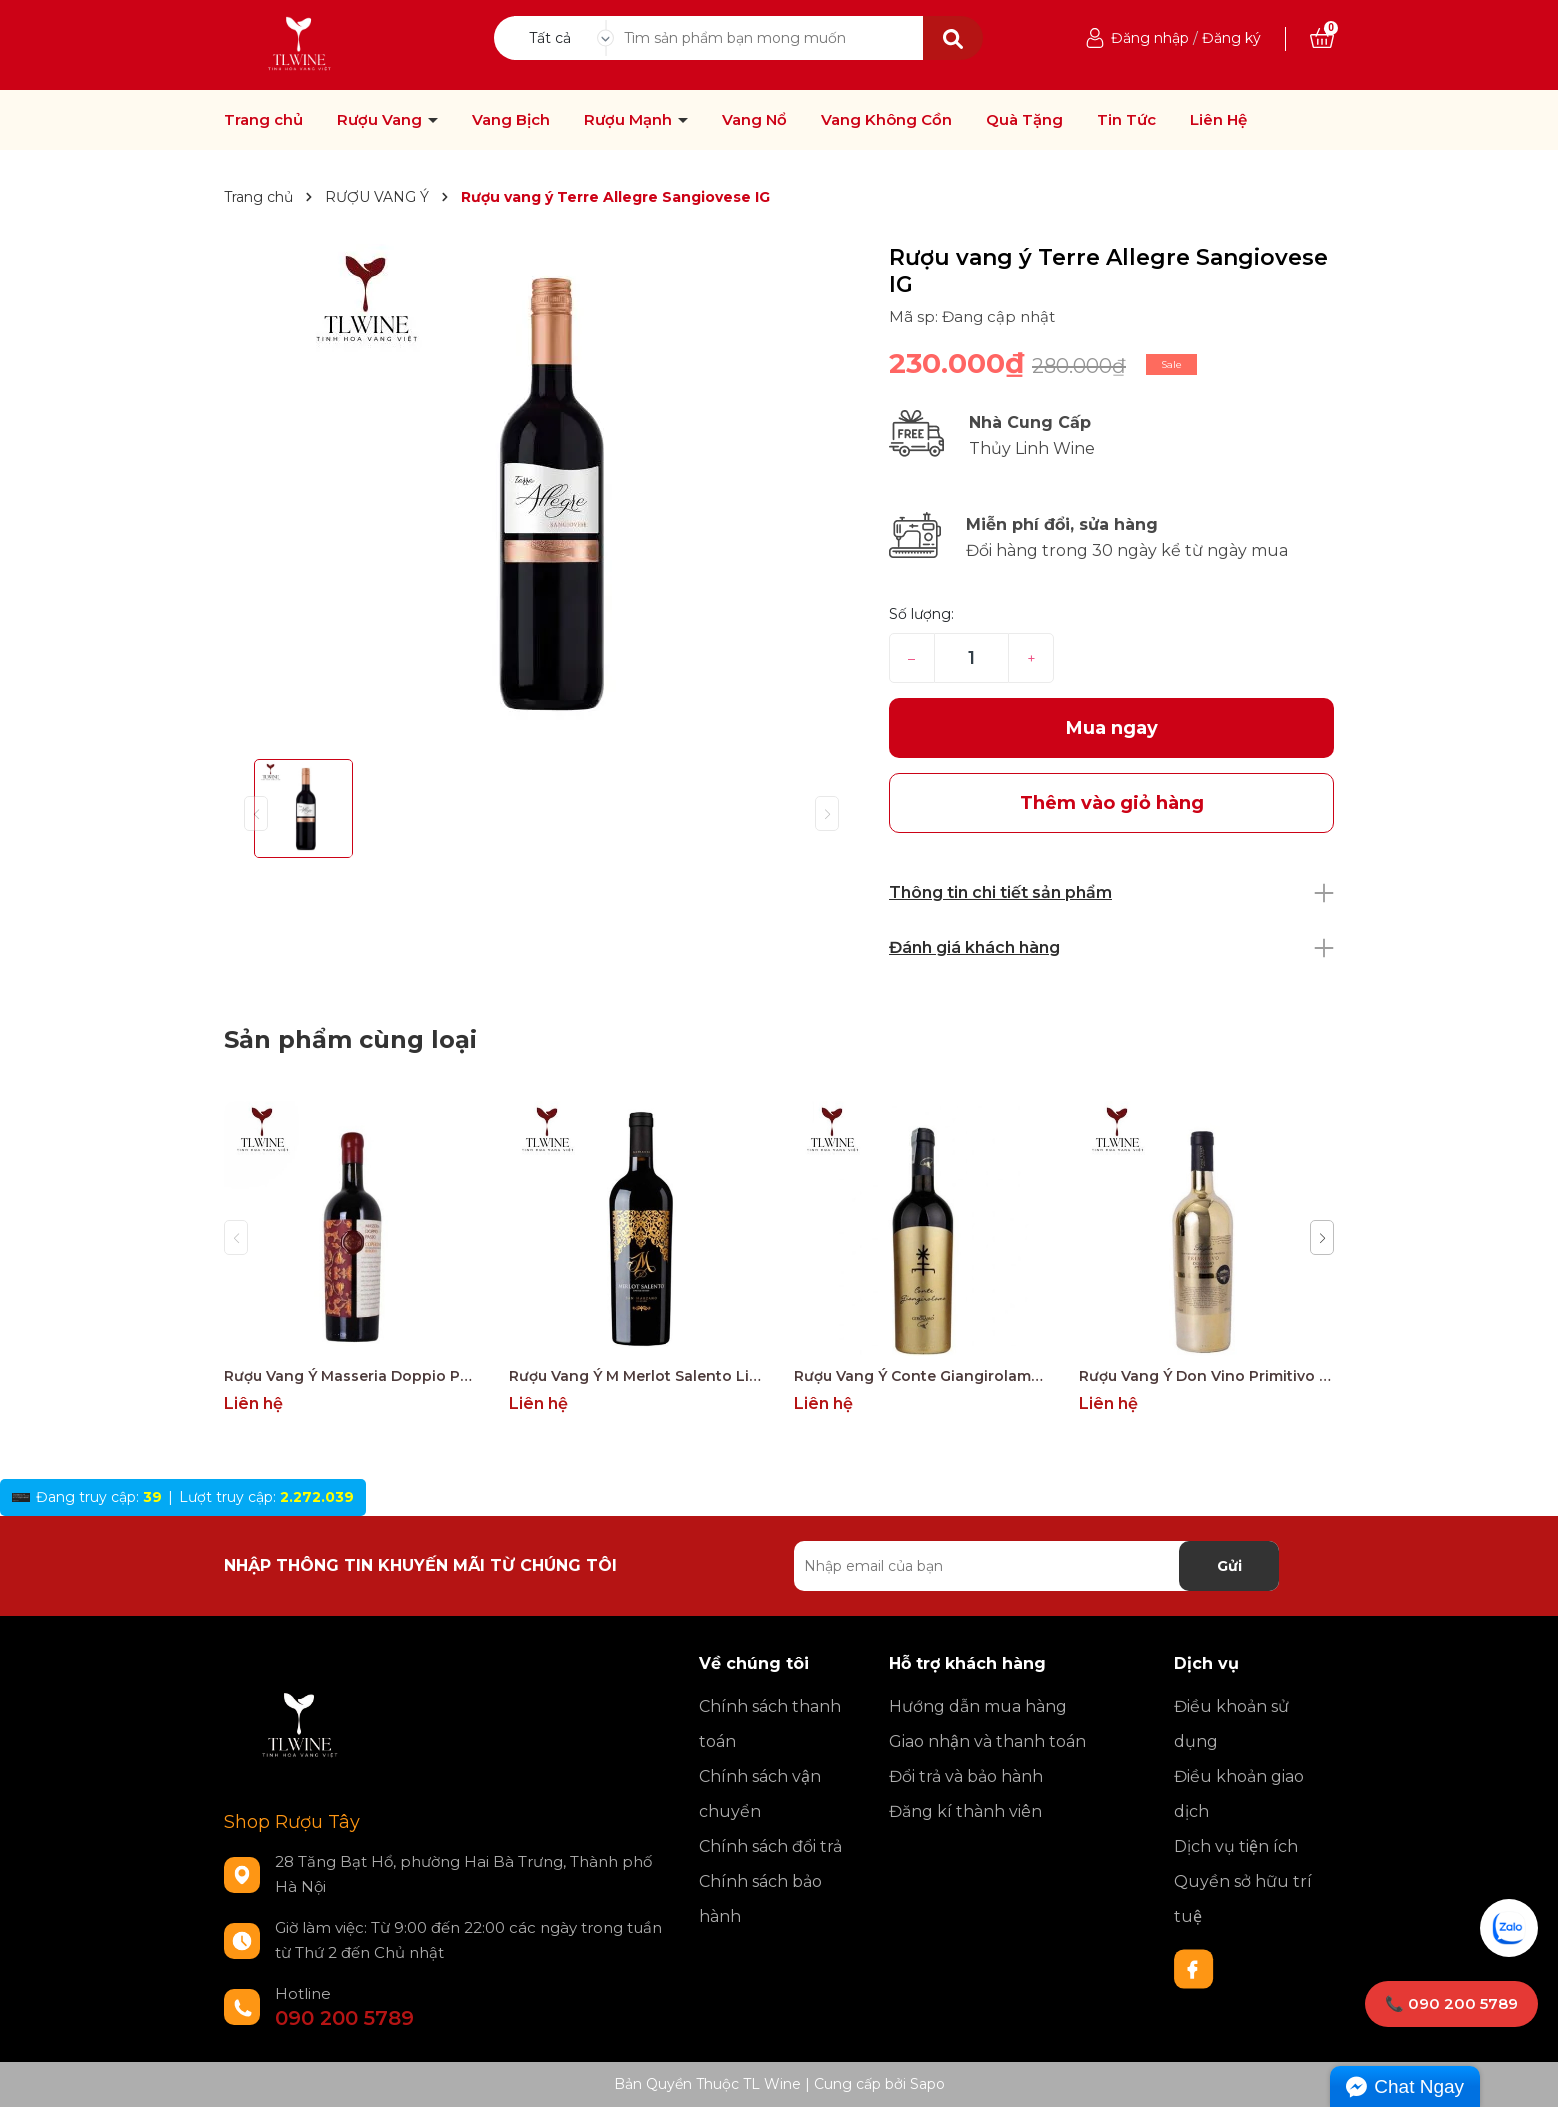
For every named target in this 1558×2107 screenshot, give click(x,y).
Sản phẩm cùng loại (350, 1039)
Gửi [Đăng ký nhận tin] (1229, 1566)
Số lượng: (921, 614)
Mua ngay (1112, 728)
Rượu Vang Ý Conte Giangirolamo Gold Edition (921, 1376)
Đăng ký (1231, 38)
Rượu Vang (381, 120)
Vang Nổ (754, 120)
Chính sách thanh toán (770, 1724)
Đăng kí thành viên (965, 1811)
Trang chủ (263, 120)
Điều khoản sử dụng (1231, 1724)
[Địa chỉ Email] (1036, 1566)
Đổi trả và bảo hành (966, 1776)
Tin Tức (1126, 120)
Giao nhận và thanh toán (987, 1741)
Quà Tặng (1024, 120)
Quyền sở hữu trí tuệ (1243, 1899)
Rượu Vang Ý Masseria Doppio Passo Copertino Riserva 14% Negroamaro (351, 1376)
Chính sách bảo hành (760, 1899)
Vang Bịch (511, 120)
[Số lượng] (971, 658)
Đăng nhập (1150, 38)
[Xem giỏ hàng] (1322, 38)
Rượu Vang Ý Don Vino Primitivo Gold (1206, 1376)
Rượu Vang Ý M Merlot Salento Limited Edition (636, 1376)
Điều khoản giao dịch (1239, 1794)
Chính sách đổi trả (770, 1846)
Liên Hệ (1218, 120)
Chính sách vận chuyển (760, 1794)
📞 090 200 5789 (1451, 2003)
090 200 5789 (344, 2018)
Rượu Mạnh (630, 120)
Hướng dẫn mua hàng (978, 1706)
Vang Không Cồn (886, 120)
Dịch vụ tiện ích (1236, 1846)
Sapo (927, 2084)
